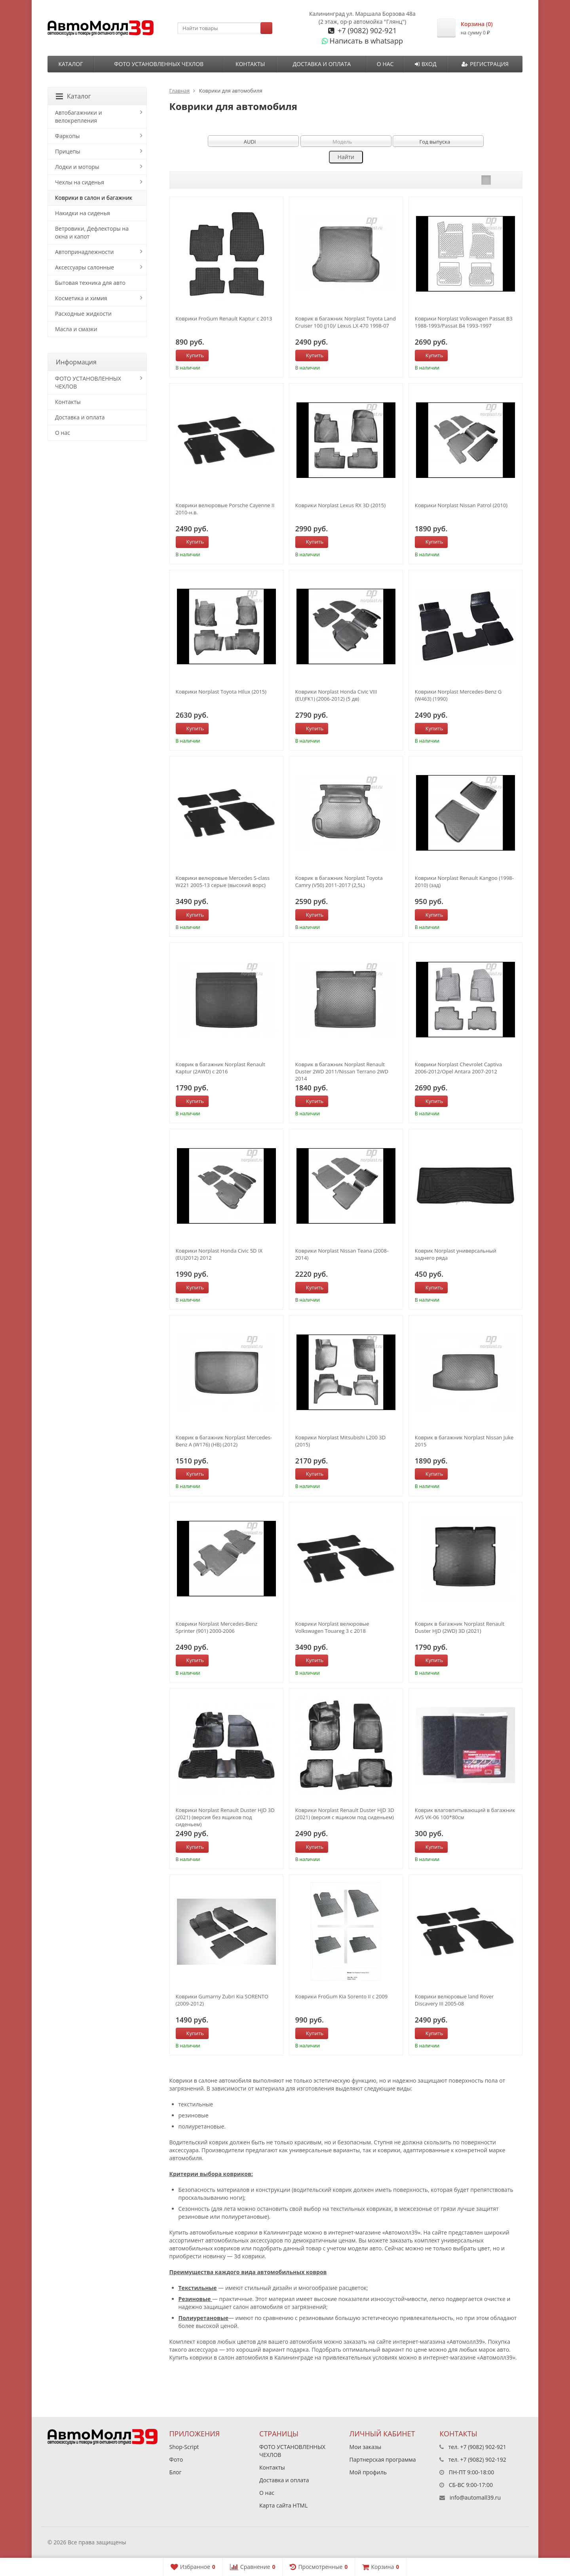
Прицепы (67, 151)
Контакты (250, 64)
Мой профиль (368, 2472)
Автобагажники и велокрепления (78, 116)
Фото (176, 2459)
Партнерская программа (383, 2459)
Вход (426, 64)
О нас (385, 64)
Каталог (70, 64)
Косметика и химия (81, 298)
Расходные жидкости (83, 313)
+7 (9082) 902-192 (483, 2459)
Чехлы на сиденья (79, 182)
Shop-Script (184, 2447)
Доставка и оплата (322, 64)
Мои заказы (366, 2447)
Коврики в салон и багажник (93, 197)
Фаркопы (67, 136)
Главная (179, 90)
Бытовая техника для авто (90, 282)
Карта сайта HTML (283, 2505)
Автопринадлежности (84, 252)
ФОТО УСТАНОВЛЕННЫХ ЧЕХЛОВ (158, 64)
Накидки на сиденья (82, 213)
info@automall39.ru (475, 2497)
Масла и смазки (76, 329)
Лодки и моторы (77, 167)
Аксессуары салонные (84, 267)
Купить (191, 355)
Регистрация (485, 64)
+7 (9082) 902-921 (366, 30)
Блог (175, 2472)
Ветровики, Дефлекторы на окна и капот (92, 232)
